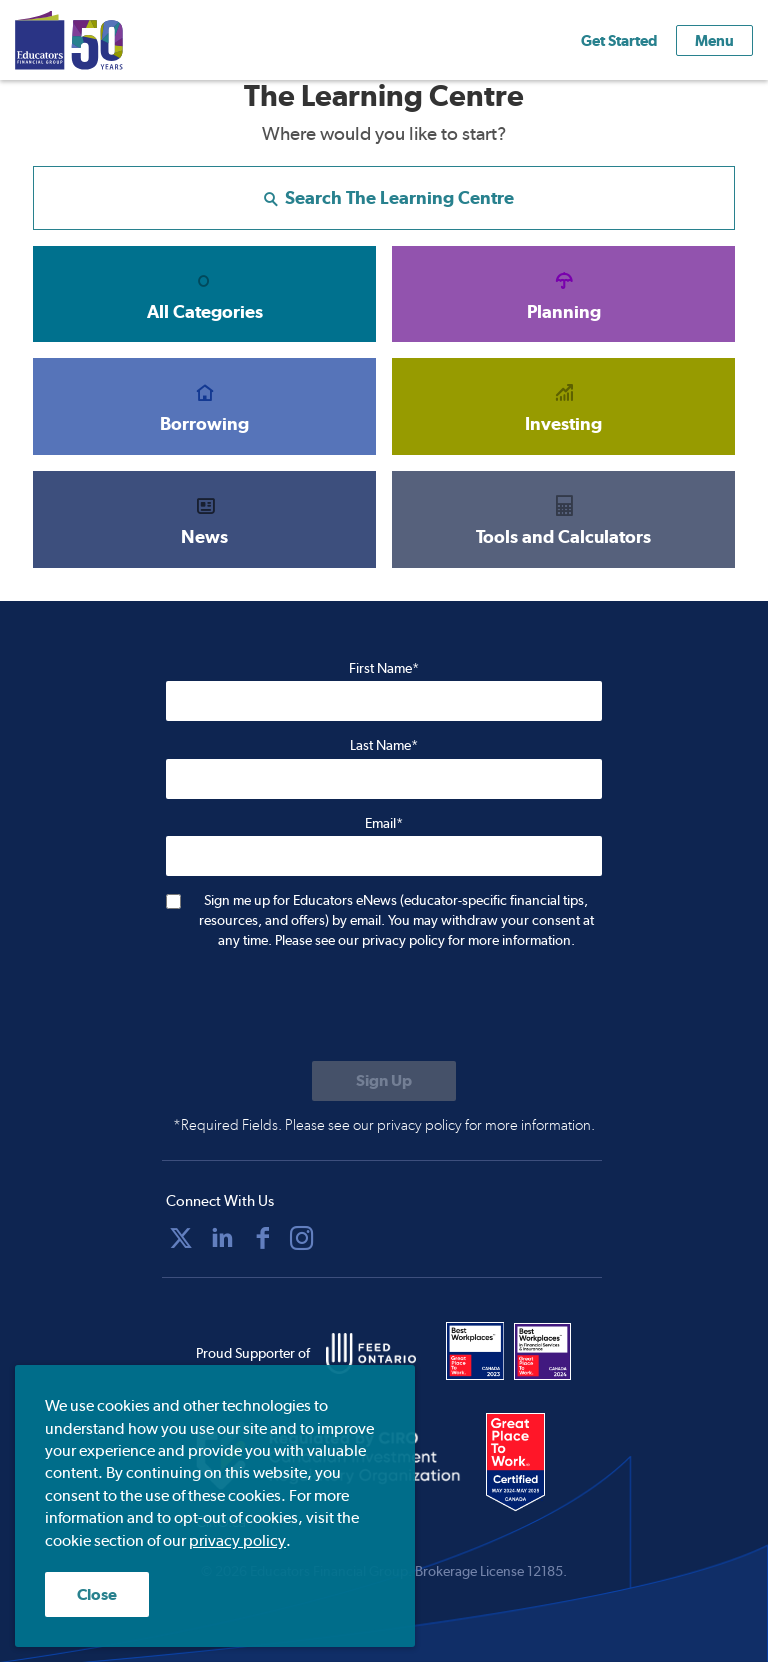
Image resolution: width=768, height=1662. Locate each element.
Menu (714, 40)
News (204, 519)
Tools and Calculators (563, 519)
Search (384, 197)
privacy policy (237, 1540)
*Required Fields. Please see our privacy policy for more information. (384, 1125)
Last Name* (384, 745)
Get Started (619, 40)
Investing (563, 406)
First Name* (384, 668)
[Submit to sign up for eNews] (384, 1081)
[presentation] (318, 1007)
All (204, 294)
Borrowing (204, 406)
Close (97, 1594)
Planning (563, 294)
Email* (384, 823)
